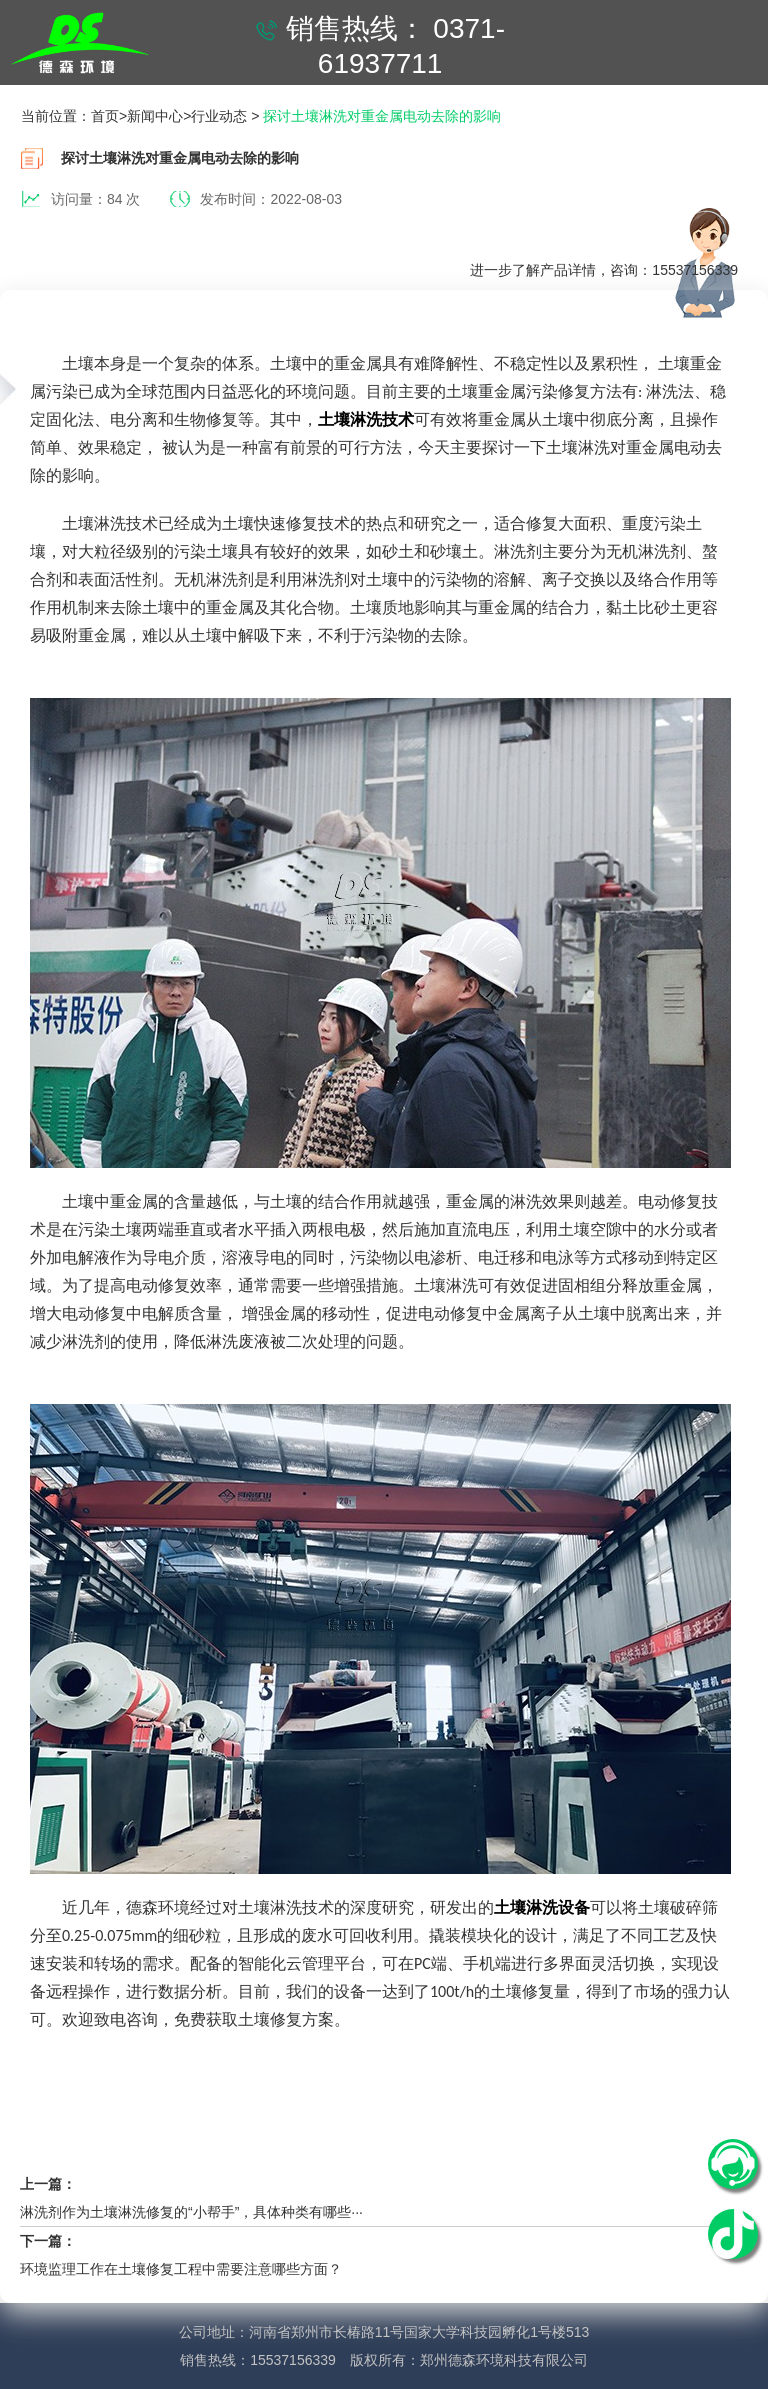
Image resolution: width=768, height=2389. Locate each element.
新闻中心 (155, 116)
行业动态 (219, 116)
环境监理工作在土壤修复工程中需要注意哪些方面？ (181, 2269)
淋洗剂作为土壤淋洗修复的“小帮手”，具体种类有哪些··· (191, 2212)
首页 (105, 116)
